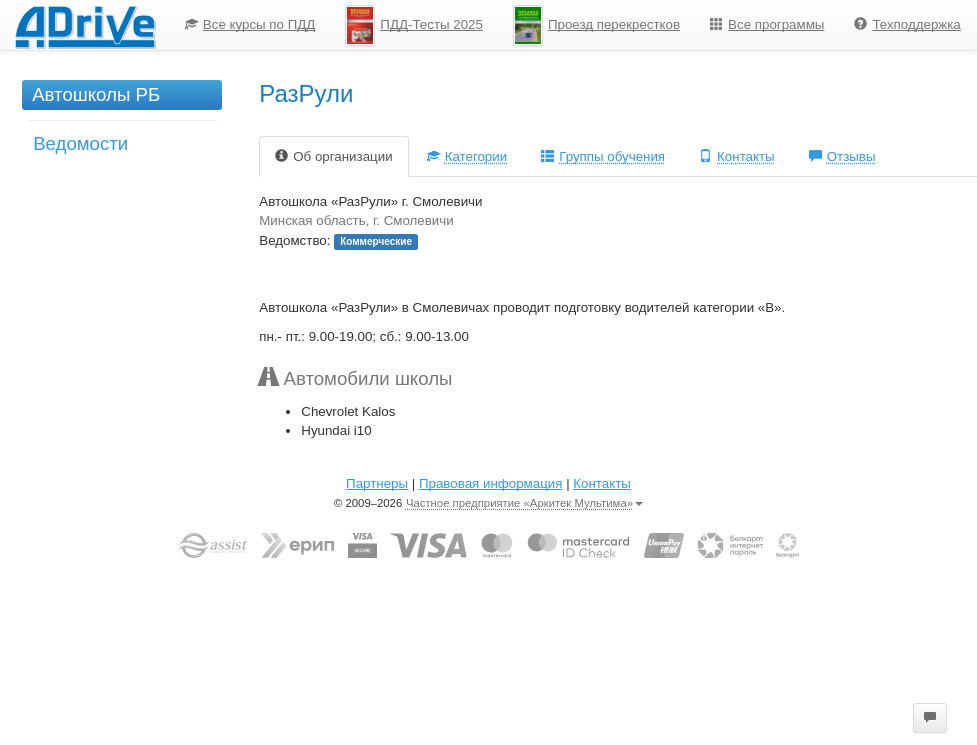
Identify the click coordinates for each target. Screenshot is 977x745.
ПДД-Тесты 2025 (414, 25)
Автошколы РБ (96, 94)
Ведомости (80, 143)
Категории (467, 156)
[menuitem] (250, 25)
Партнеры (377, 483)
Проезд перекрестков (596, 25)
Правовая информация (490, 483)
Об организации (333, 156)
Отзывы (842, 156)
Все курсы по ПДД (250, 24)
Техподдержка (907, 24)
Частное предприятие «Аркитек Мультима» (524, 503)
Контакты (737, 156)
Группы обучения (603, 156)
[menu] (573, 25)
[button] (930, 718)
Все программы (767, 24)
